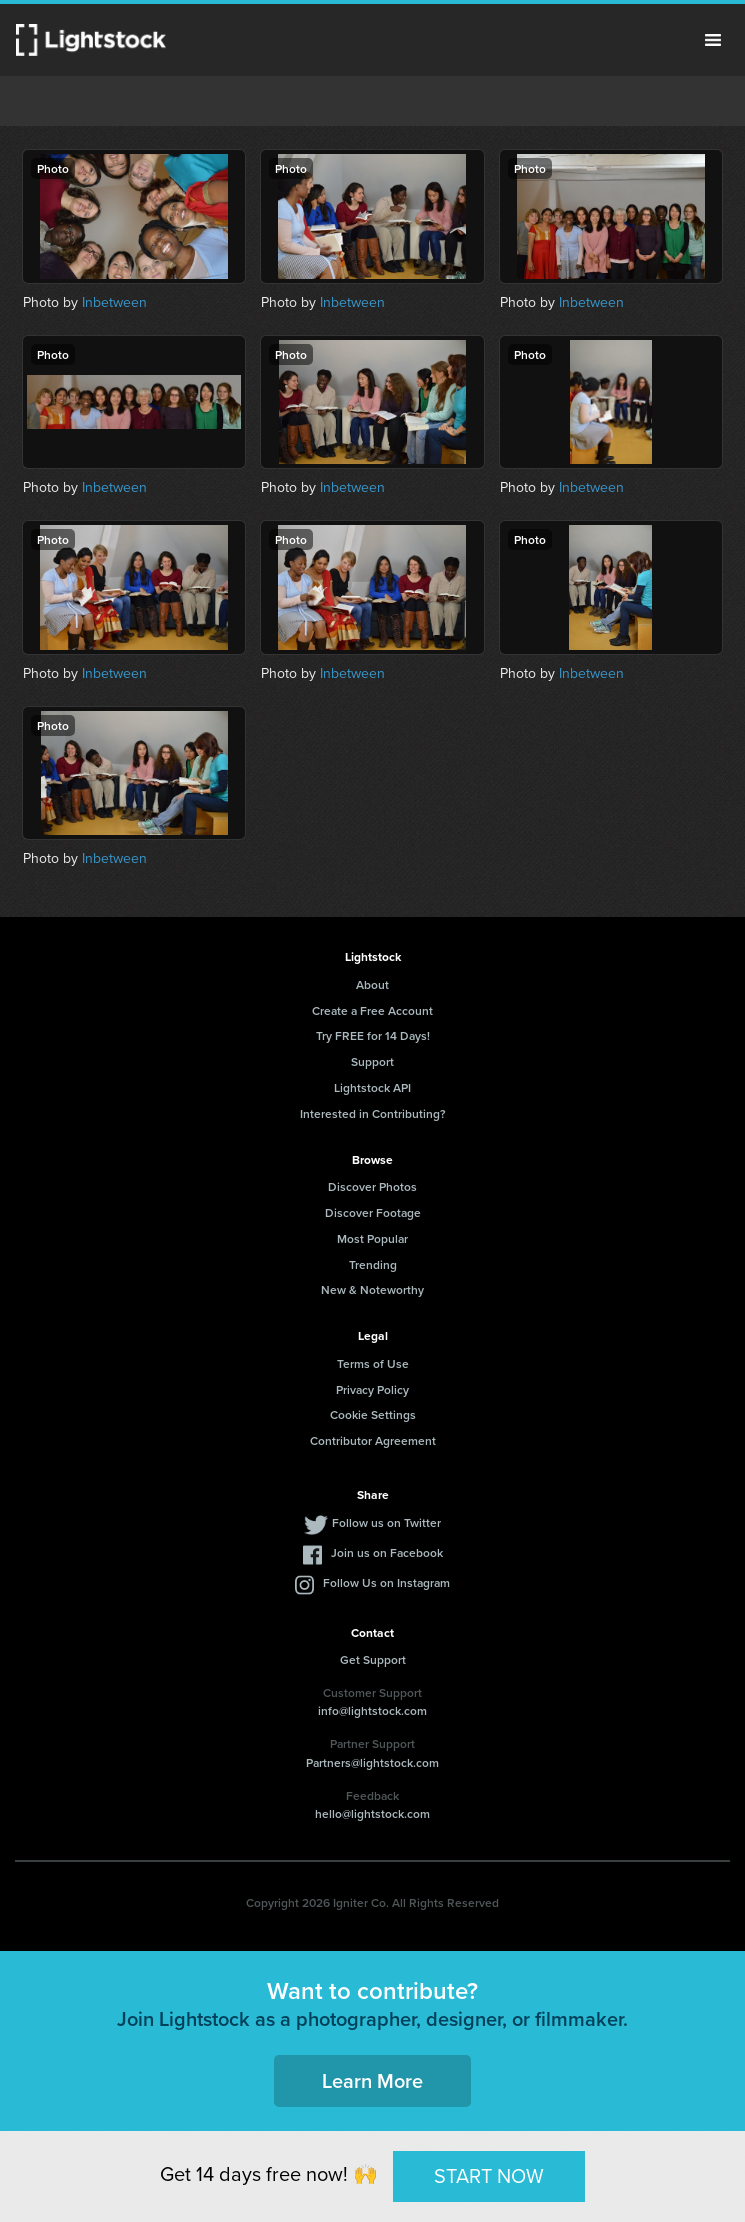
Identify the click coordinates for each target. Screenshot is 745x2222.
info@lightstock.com (372, 1710)
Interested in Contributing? (373, 1113)
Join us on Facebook (387, 1552)
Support (372, 1061)
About (372, 984)
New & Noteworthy (372, 1289)
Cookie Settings (373, 1414)
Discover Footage (373, 1212)
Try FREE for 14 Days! (373, 1035)
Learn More (372, 2080)
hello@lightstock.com (372, 1813)
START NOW (489, 2175)
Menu (713, 40)
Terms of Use (373, 1363)
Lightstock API (372, 1087)
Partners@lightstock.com (372, 1762)
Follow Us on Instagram (386, 1582)
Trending (373, 1264)
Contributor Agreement (373, 1440)
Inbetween (114, 302)
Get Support (373, 1659)
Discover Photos (372, 1186)
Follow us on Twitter (386, 1522)
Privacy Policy (372, 1389)
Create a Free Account (372, 1010)
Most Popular (372, 1238)
